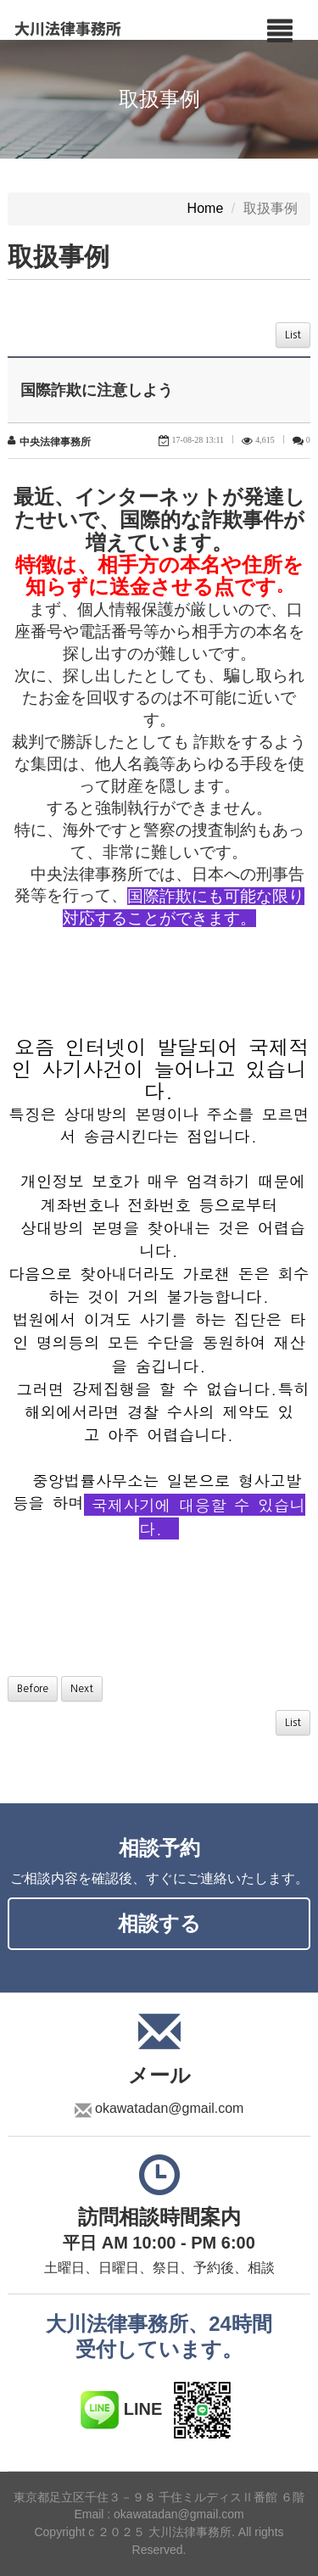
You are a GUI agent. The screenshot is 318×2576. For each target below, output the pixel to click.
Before (32, 1689)
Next (81, 1689)
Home (205, 209)
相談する (159, 1923)
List (293, 335)
